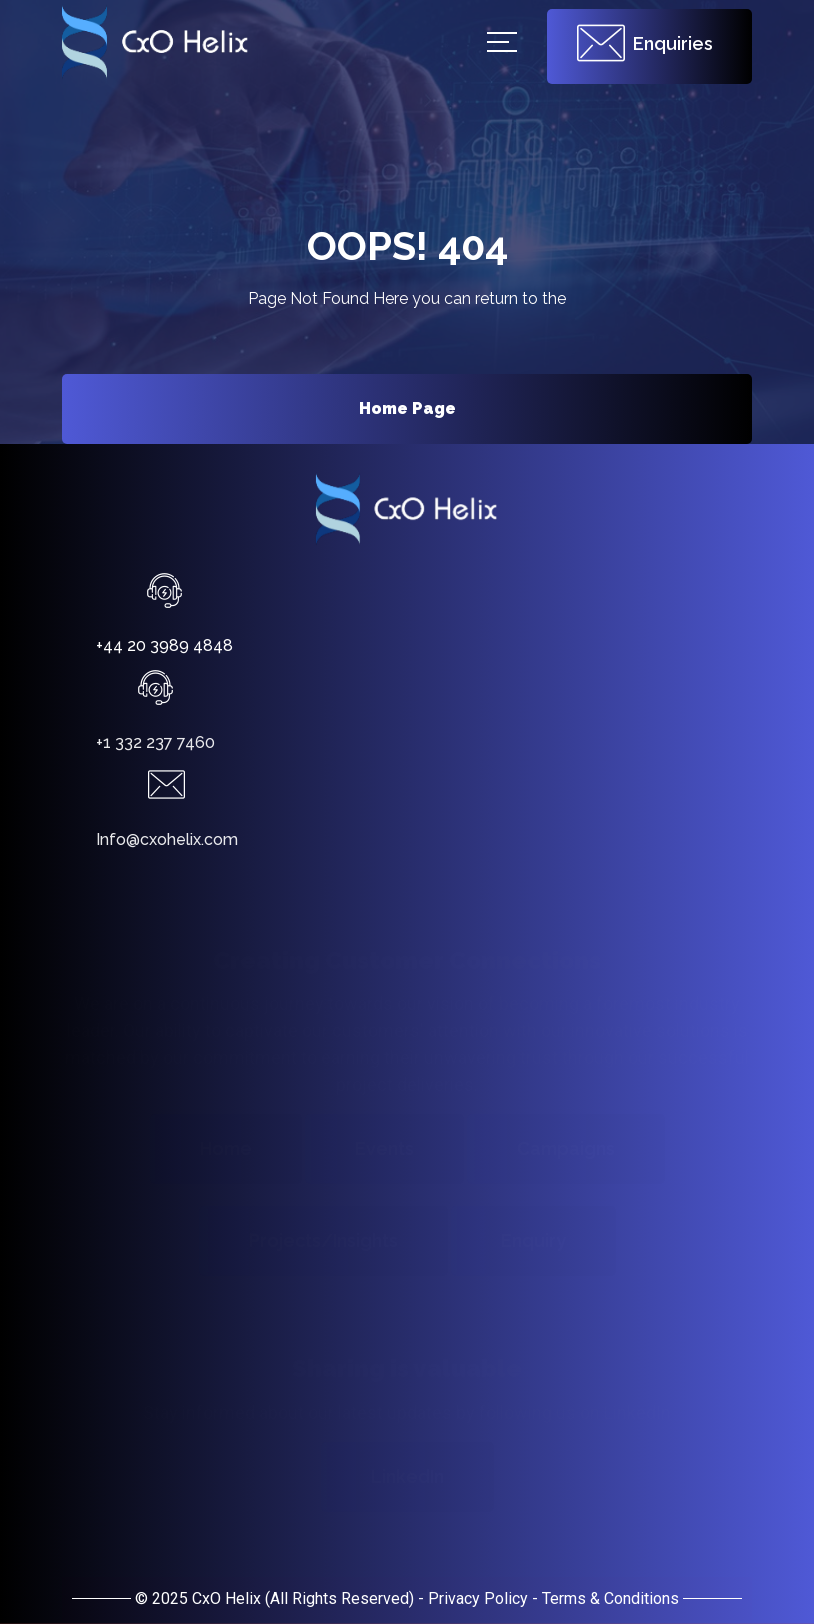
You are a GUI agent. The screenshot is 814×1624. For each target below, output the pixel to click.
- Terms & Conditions (605, 1598)
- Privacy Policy (473, 1598)
